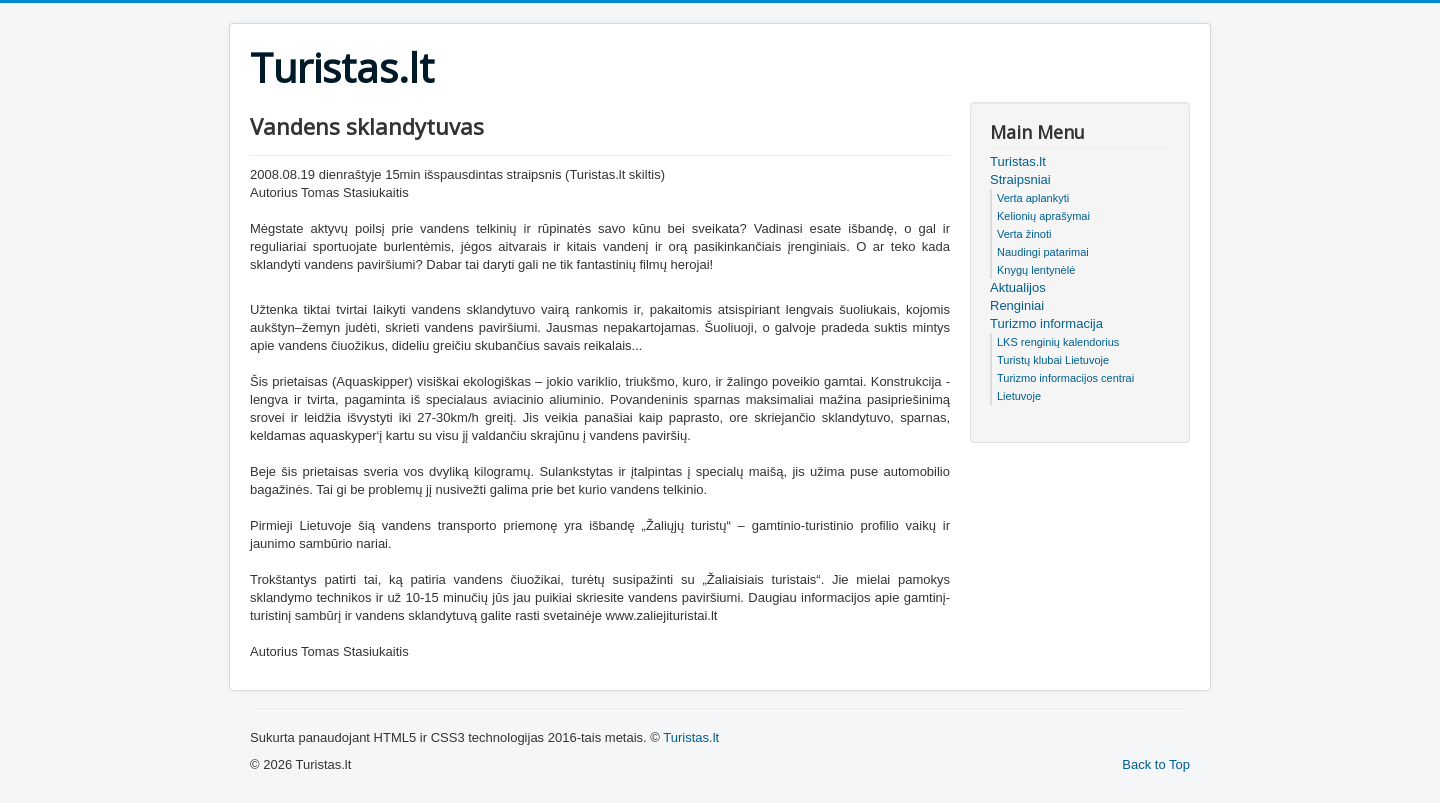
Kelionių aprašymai (1043, 216)
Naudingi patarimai (1043, 252)
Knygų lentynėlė (1036, 270)
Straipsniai (1020, 179)
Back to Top (1156, 764)
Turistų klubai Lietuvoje (1053, 360)
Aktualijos (1018, 287)
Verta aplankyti (1033, 198)
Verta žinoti (1024, 234)
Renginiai (1017, 305)
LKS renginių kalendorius (1058, 342)
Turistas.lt (1018, 161)
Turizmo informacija (1046, 323)
